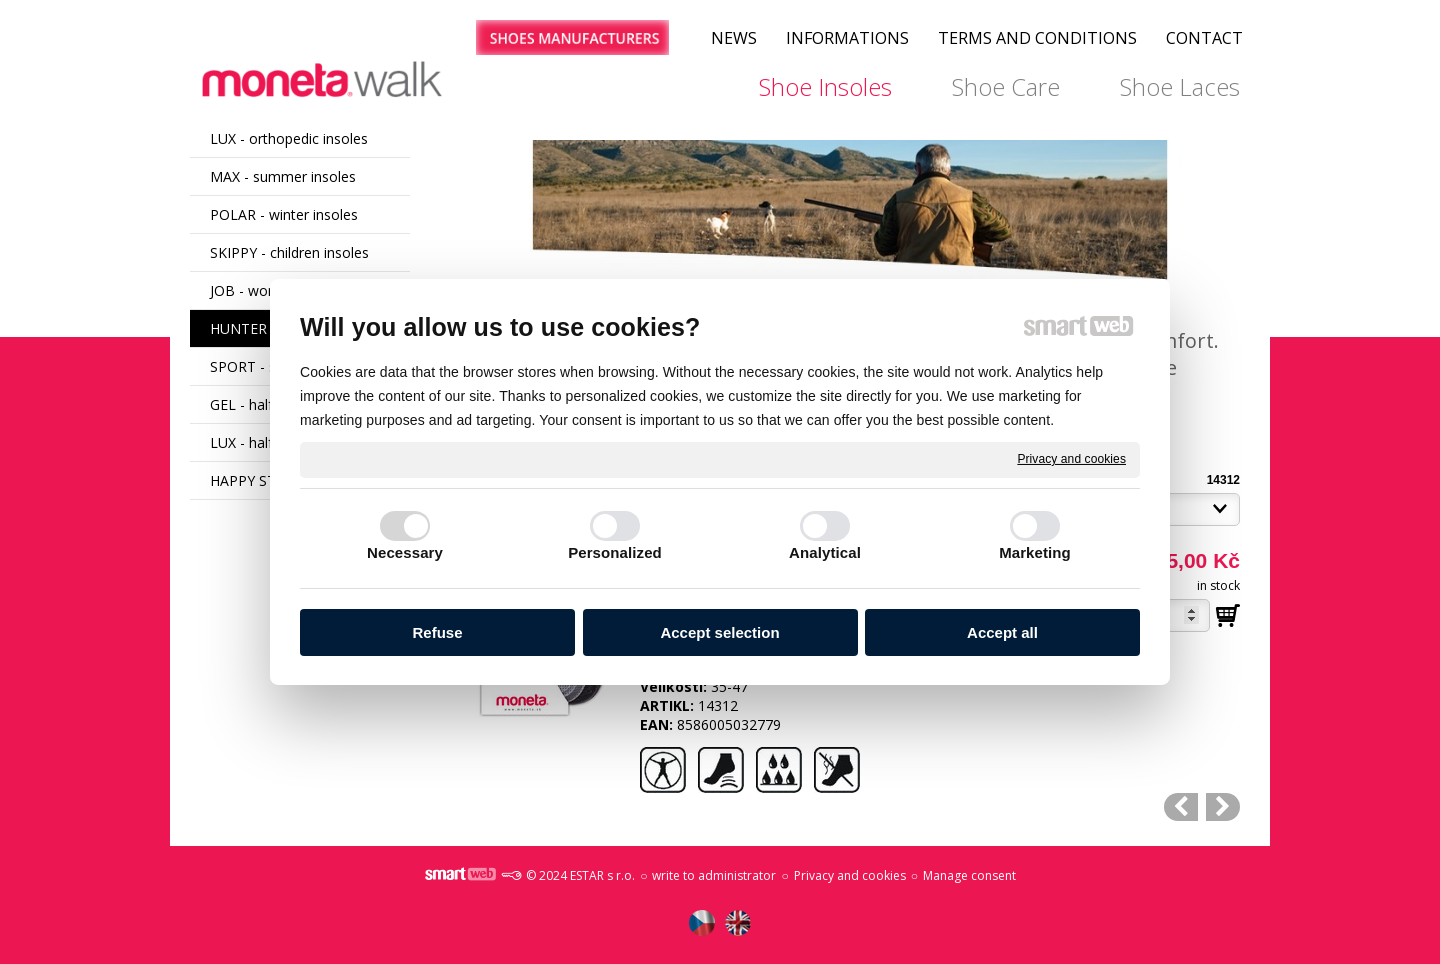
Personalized (615, 552)
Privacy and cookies (1071, 459)
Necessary (405, 552)
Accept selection (719, 632)
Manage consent (969, 875)
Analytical (825, 552)
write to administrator (714, 875)
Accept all (1002, 632)
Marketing (1035, 552)
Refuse (437, 632)
